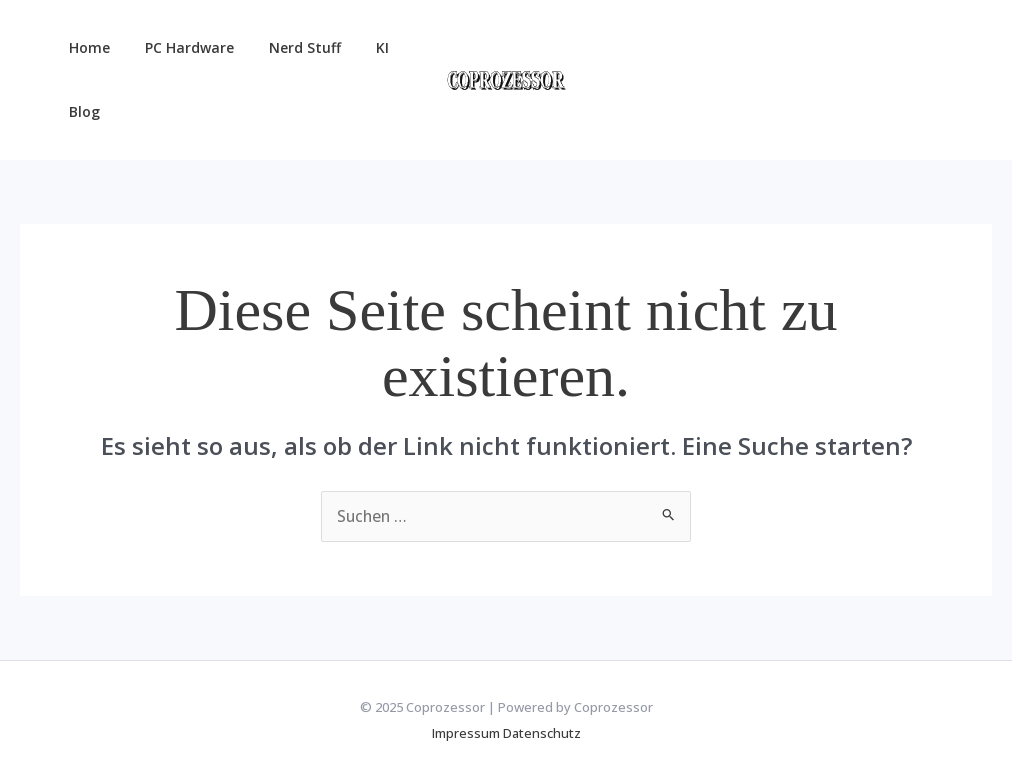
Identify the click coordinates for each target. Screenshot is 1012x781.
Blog (80, 111)
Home (85, 47)
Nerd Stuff (287, 47)
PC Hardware (178, 47)
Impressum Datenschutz (506, 733)
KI (357, 47)
